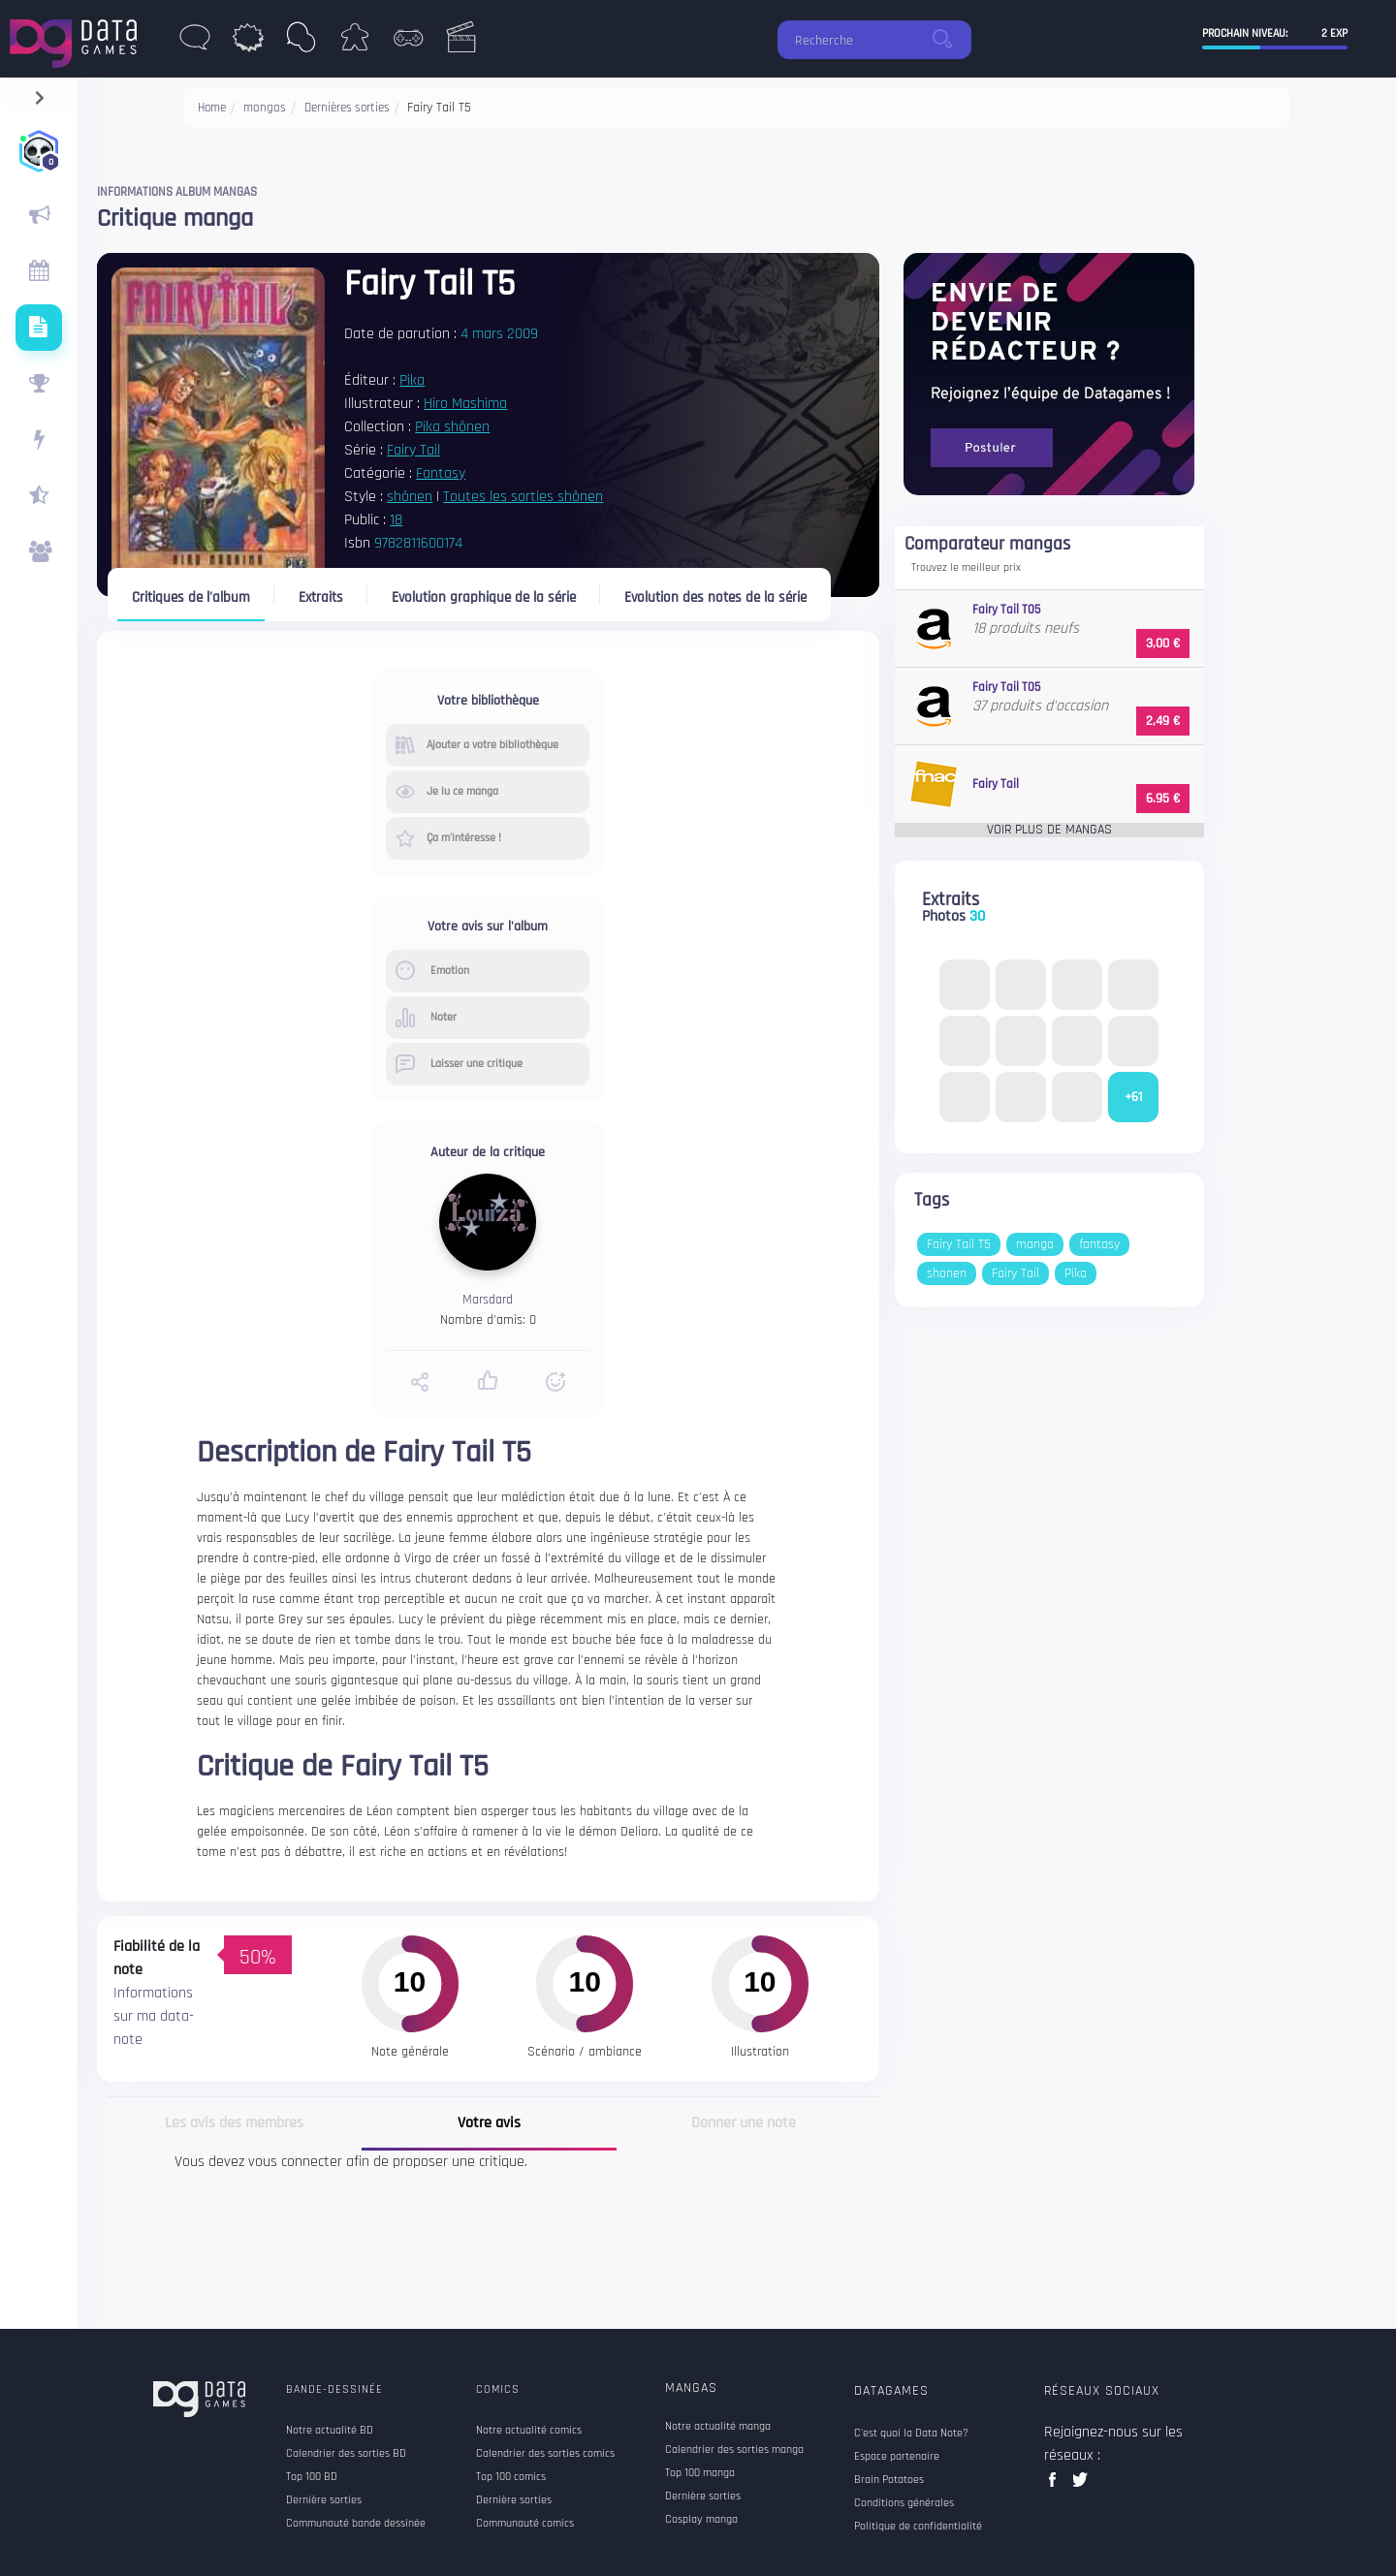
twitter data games (1080, 2485)
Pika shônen (452, 427)
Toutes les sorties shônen (523, 497)
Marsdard (487, 1299)
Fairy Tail (413, 450)
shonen (947, 1273)
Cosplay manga (701, 2520)
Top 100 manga (700, 2473)
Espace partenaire (896, 2457)
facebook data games (1056, 2485)
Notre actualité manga (718, 2427)
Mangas (691, 2388)
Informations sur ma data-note (153, 2016)
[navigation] (39, 93)
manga (1035, 1244)
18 (396, 520)
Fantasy (440, 473)
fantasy (1099, 1244)
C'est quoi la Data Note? (911, 2433)
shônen (409, 497)
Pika (412, 380)
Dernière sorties (703, 2496)
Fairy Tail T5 (959, 1244)
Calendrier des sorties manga (734, 2450)
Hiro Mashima (465, 403)
